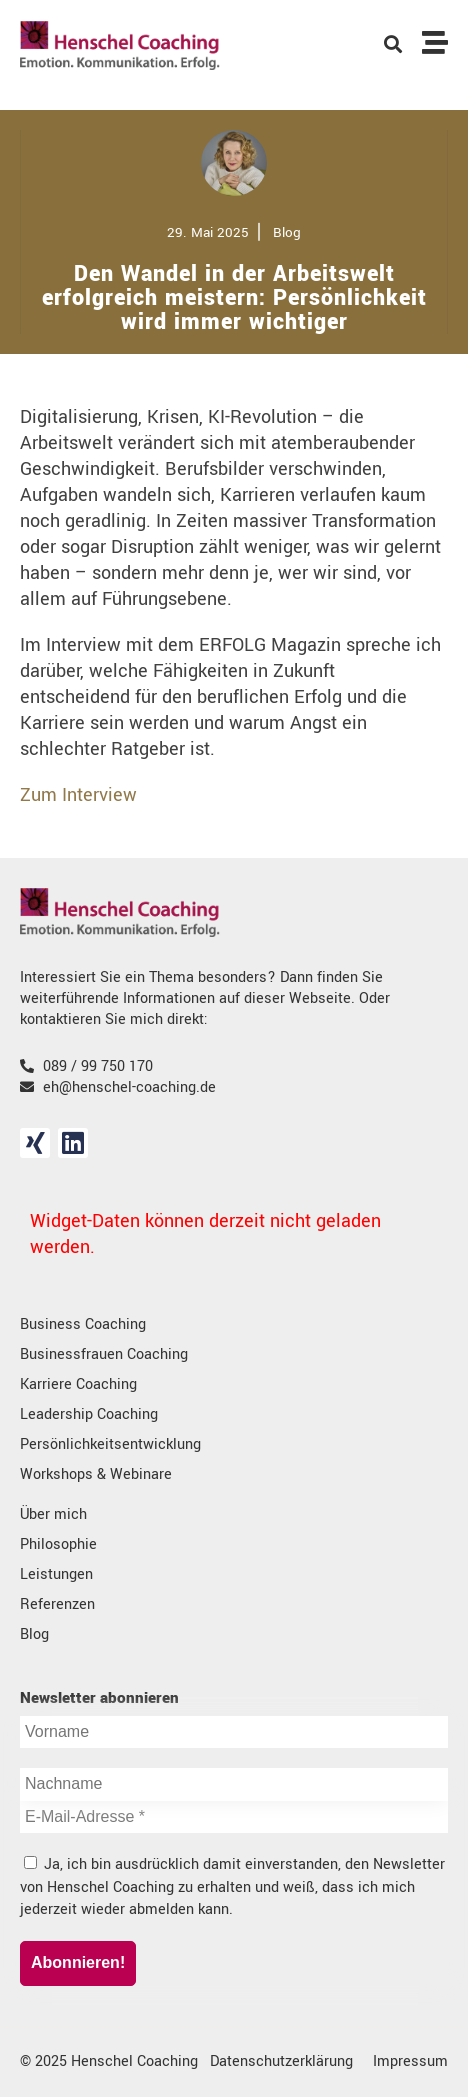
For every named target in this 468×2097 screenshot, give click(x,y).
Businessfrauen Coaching (104, 1354)
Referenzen (57, 1604)
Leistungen (56, 1574)
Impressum (410, 2061)
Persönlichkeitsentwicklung (110, 1444)
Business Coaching (83, 1324)
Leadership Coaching (89, 1414)
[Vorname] (234, 1732)
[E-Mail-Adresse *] (234, 1817)
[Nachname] (234, 1785)
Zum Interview (78, 795)
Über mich (53, 1514)
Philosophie (58, 1544)
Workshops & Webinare (96, 1474)
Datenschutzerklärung (281, 2061)
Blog (34, 1634)
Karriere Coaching (78, 1384)
